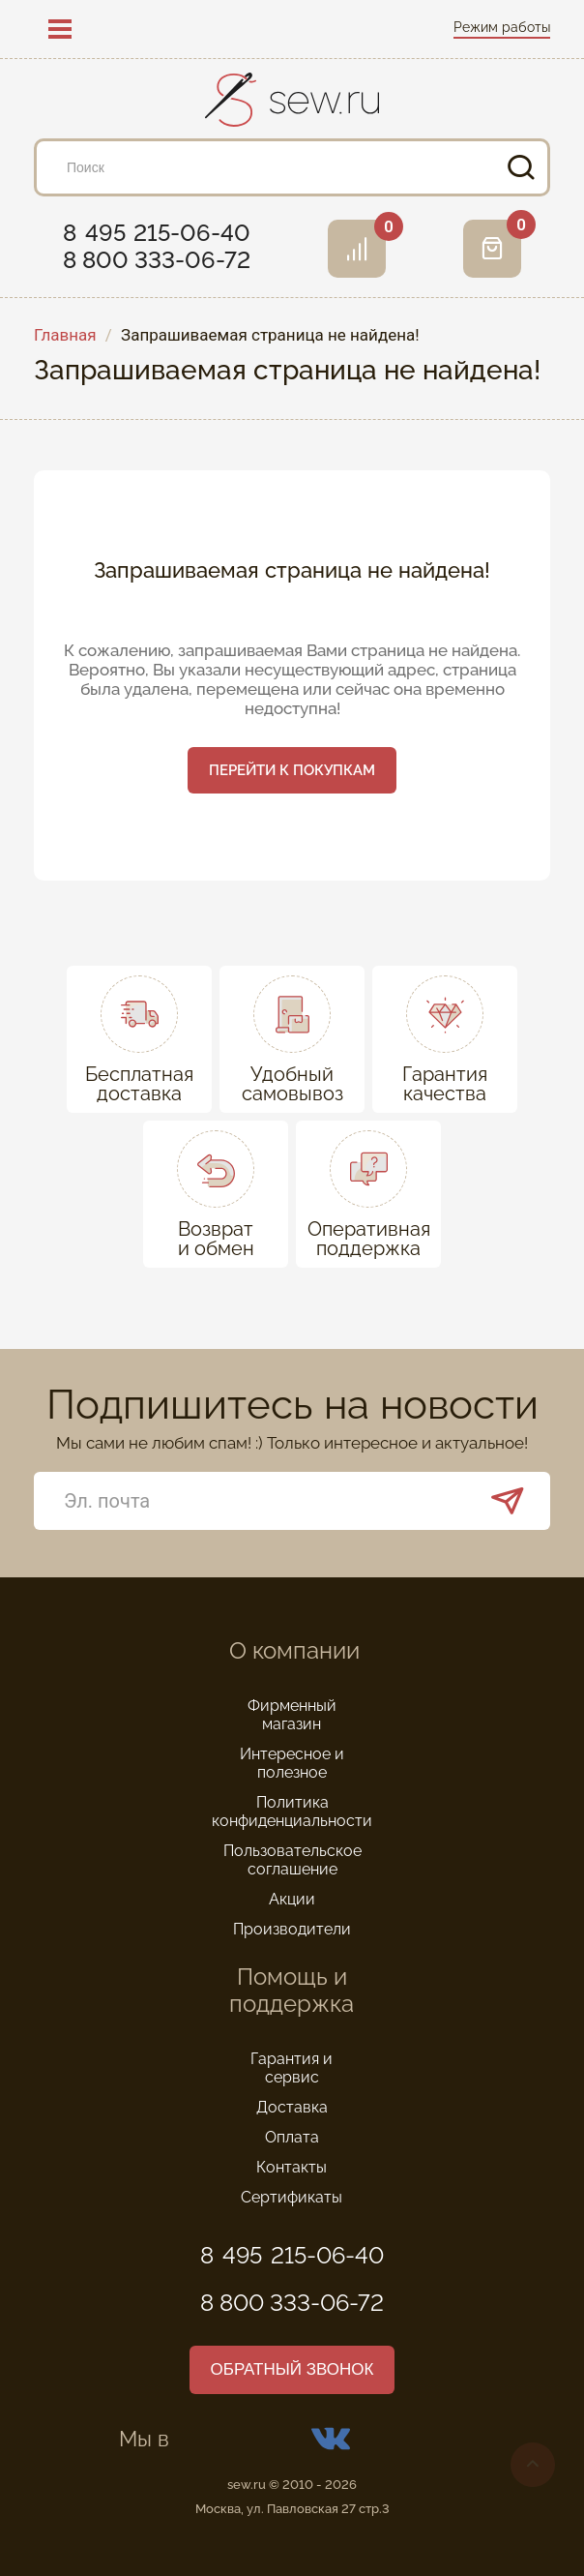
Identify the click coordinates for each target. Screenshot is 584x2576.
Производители (292, 1929)
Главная (65, 335)
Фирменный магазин (292, 1714)
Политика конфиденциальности (292, 1811)
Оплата (292, 2137)
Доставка (292, 2107)
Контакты (291, 2167)
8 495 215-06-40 (156, 233)
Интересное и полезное (292, 1763)
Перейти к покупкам (292, 770)
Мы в (292, 2438)
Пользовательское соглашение (292, 1860)
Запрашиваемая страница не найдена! (270, 335)
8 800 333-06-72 (156, 260)
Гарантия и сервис (291, 2068)
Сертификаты (291, 2197)
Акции (292, 1899)
